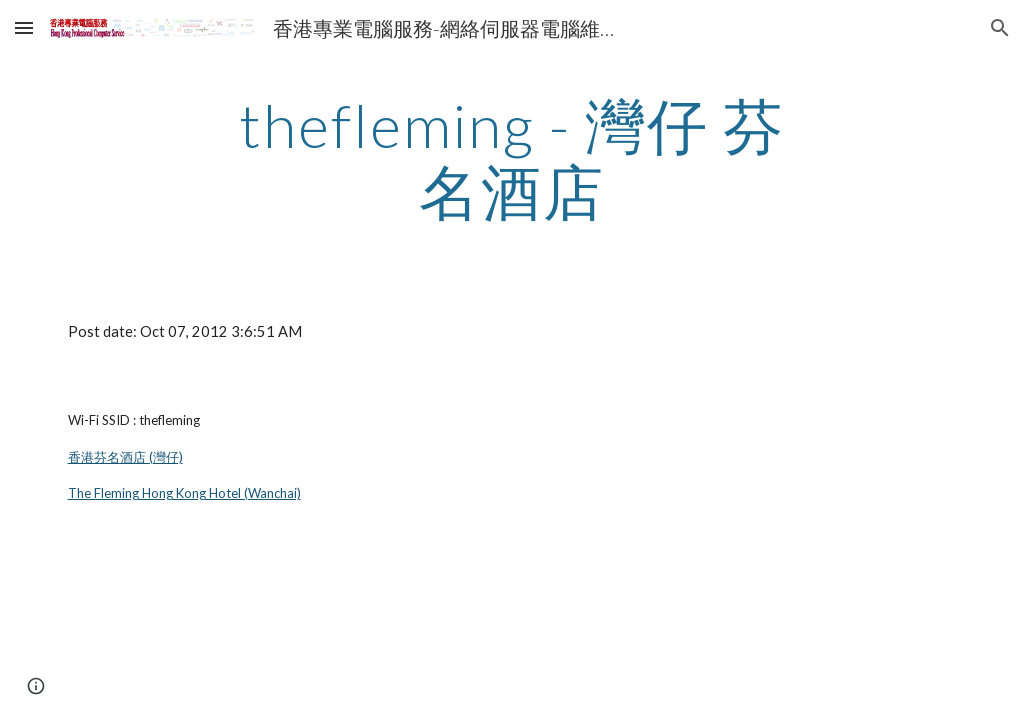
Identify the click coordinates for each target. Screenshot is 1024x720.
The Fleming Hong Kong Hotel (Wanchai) (184, 493)
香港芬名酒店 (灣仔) (125, 457)
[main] (511, 158)
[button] (24, 27)
